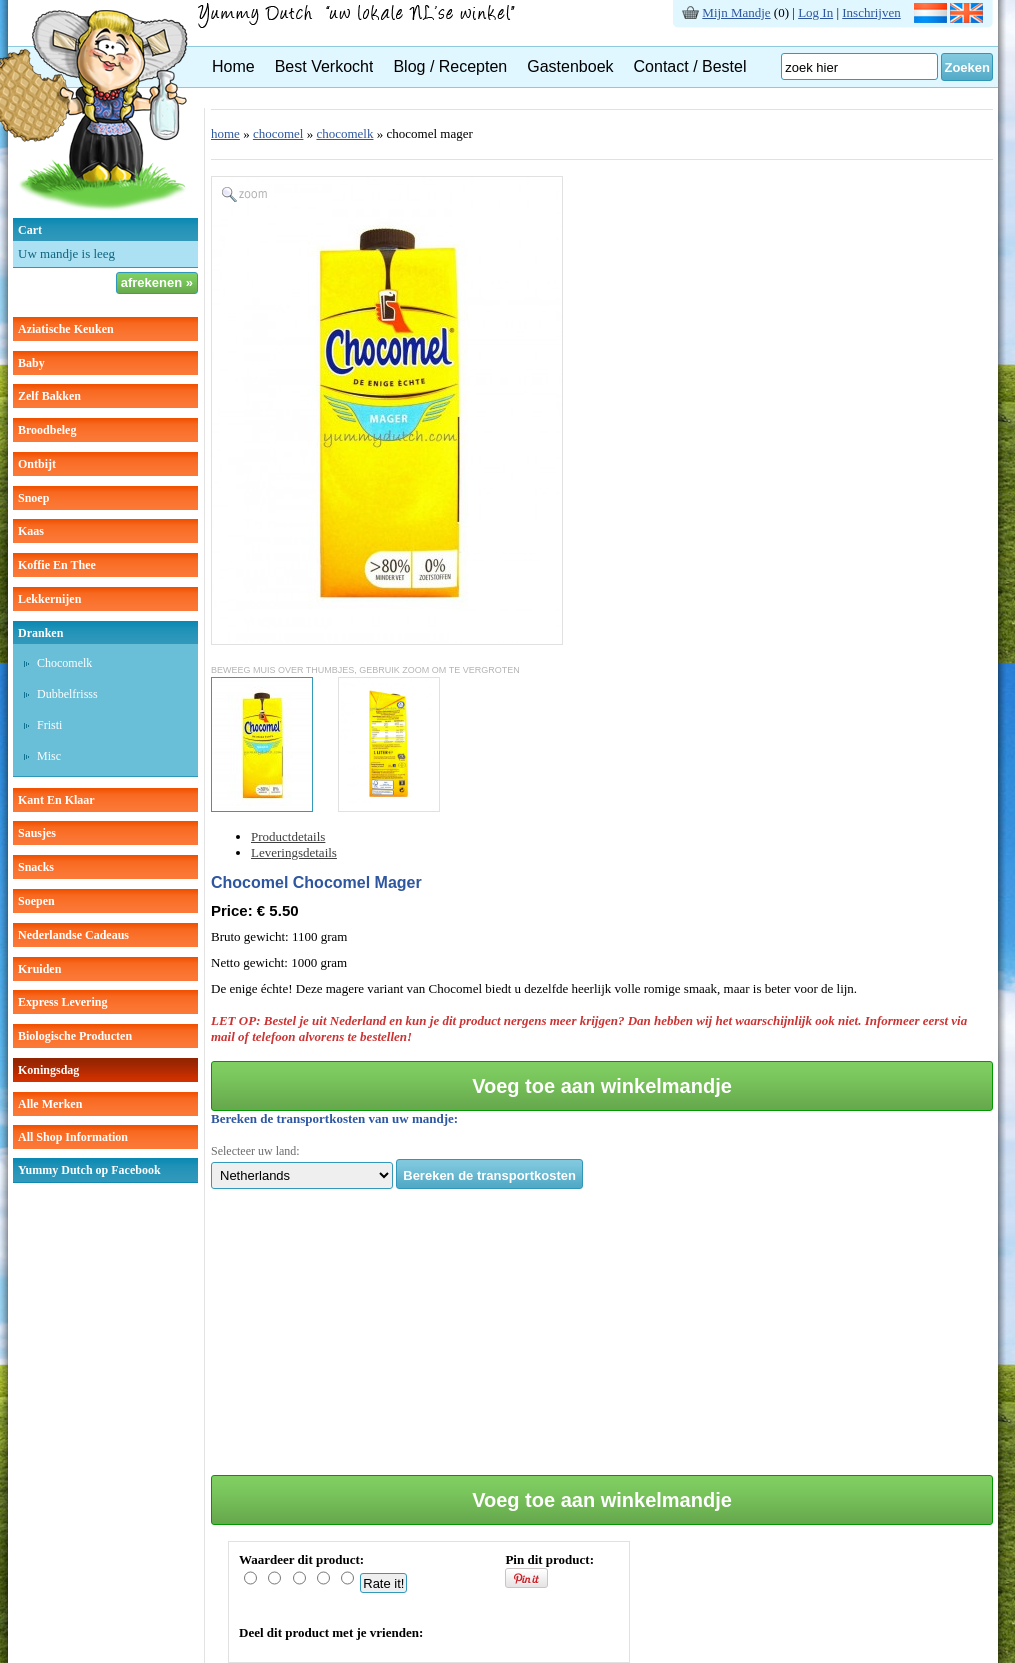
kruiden (39, 969)
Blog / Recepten (450, 66)
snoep (33, 498)
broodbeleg (47, 430)
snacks (36, 867)
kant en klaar (56, 800)
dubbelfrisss (67, 694)
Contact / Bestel (690, 66)
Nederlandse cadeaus (73, 935)
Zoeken (967, 67)
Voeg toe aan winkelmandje (602, 1086)
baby (31, 363)
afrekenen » (157, 282)
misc (49, 756)
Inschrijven (871, 12)
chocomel (278, 133)
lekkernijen (49, 599)
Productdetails (288, 836)
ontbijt (37, 464)
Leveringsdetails (294, 852)
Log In (815, 12)
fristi (49, 725)
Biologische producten (75, 1036)
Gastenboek (570, 66)
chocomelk (64, 663)
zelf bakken (49, 396)
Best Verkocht (324, 66)
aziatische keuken (66, 329)
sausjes (37, 833)
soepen (36, 901)
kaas (31, 531)
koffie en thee (57, 565)
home (225, 133)
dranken (40, 633)
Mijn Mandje (736, 12)
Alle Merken (50, 1104)
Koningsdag (48, 1070)
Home (233, 66)
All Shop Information (73, 1137)
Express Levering (62, 1002)
